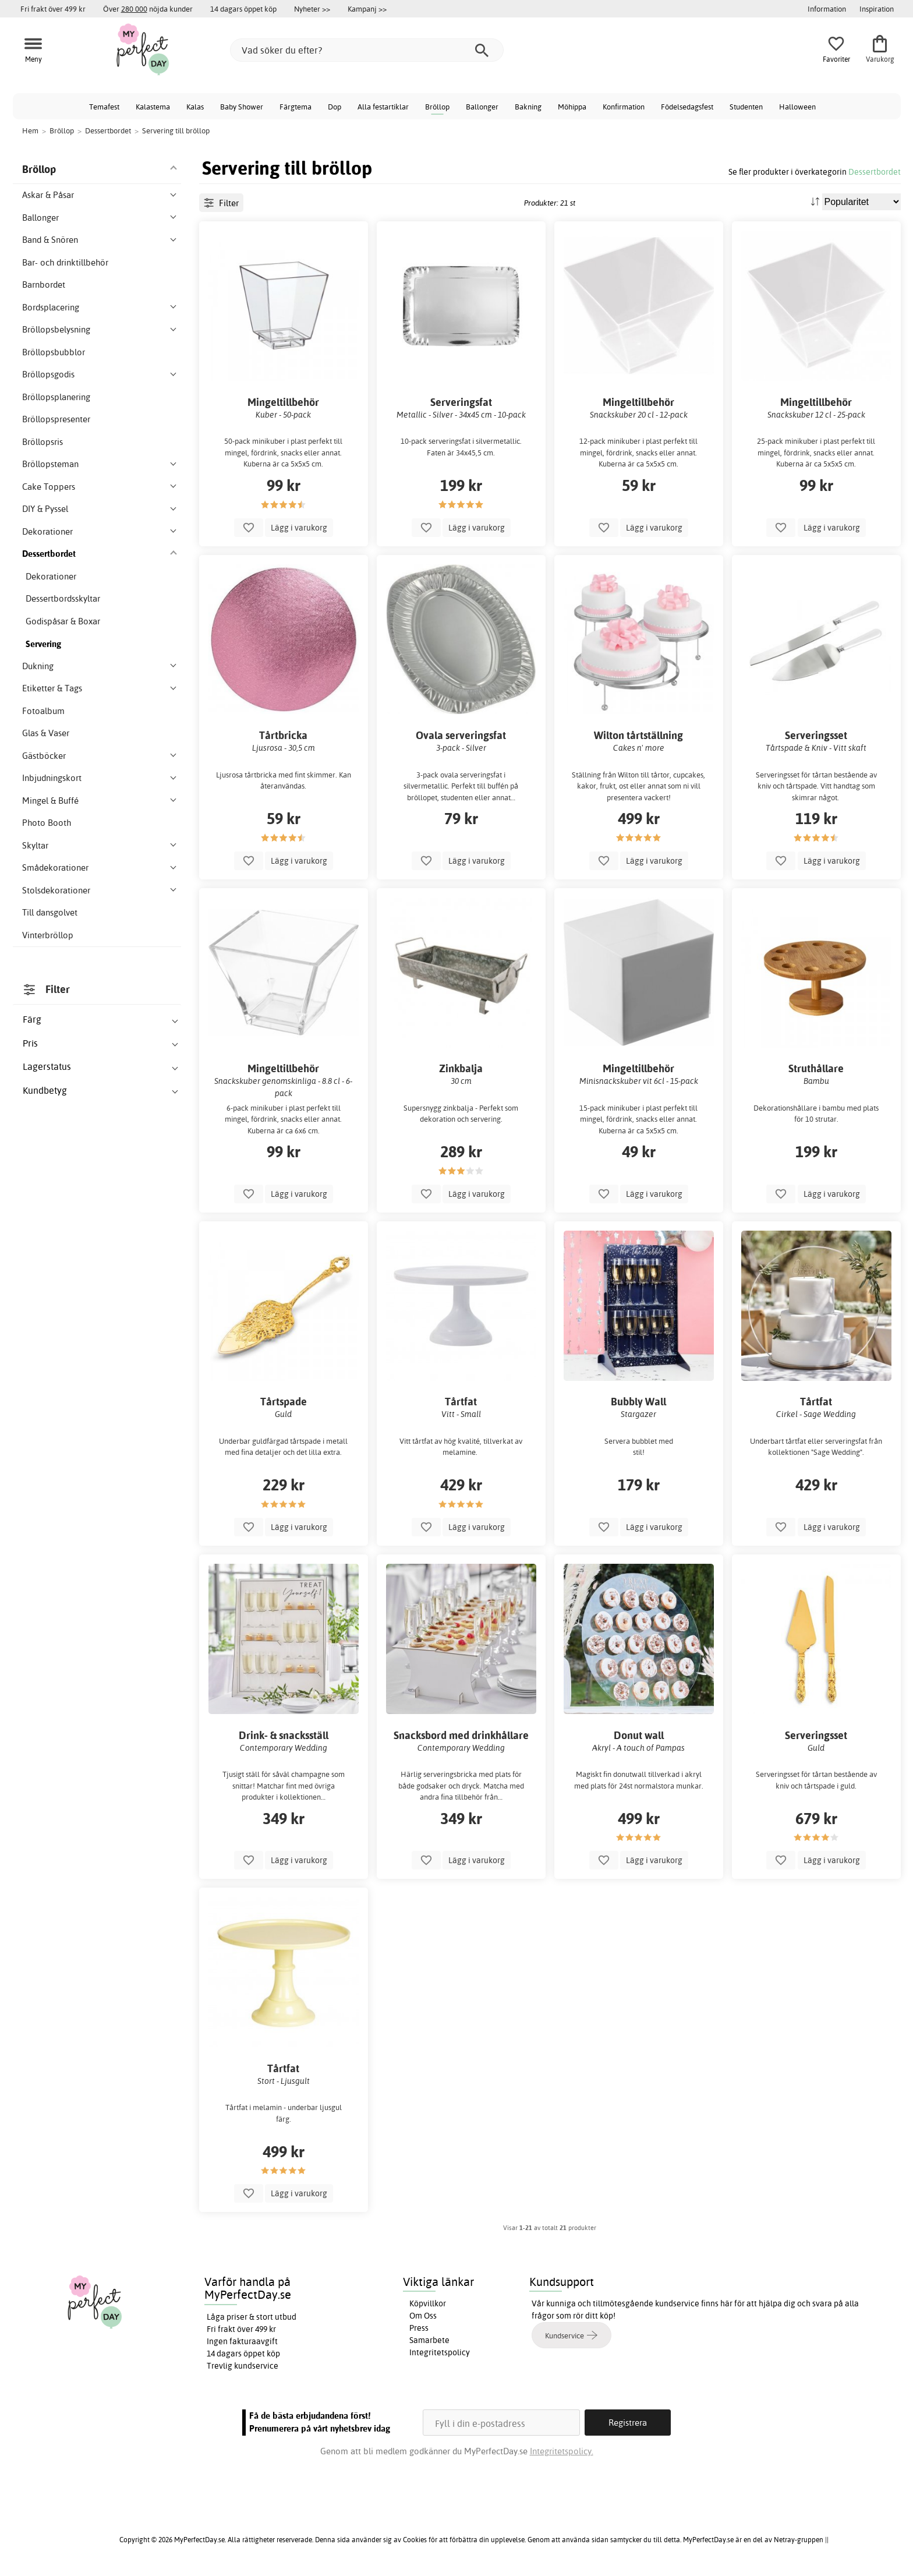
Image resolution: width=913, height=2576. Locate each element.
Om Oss (423, 2315)
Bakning (528, 106)
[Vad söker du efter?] (367, 50)
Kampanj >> (367, 8)
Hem (30, 130)
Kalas (195, 106)
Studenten (746, 106)
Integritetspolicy (439, 2352)
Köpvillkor (427, 2303)
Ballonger (482, 106)
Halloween (797, 106)
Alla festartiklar (383, 106)
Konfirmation (624, 106)
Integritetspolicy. (561, 2451)
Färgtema (295, 106)
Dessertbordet (874, 171)
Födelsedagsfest (687, 106)
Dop (334, 106)
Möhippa (572, 106)
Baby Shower (241, 106)
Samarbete (429, 2340)
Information (827, 8)
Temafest (104, 106)
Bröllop (437, 106)
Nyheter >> (312, 8)
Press (419, 2328)
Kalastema (153, 106)
